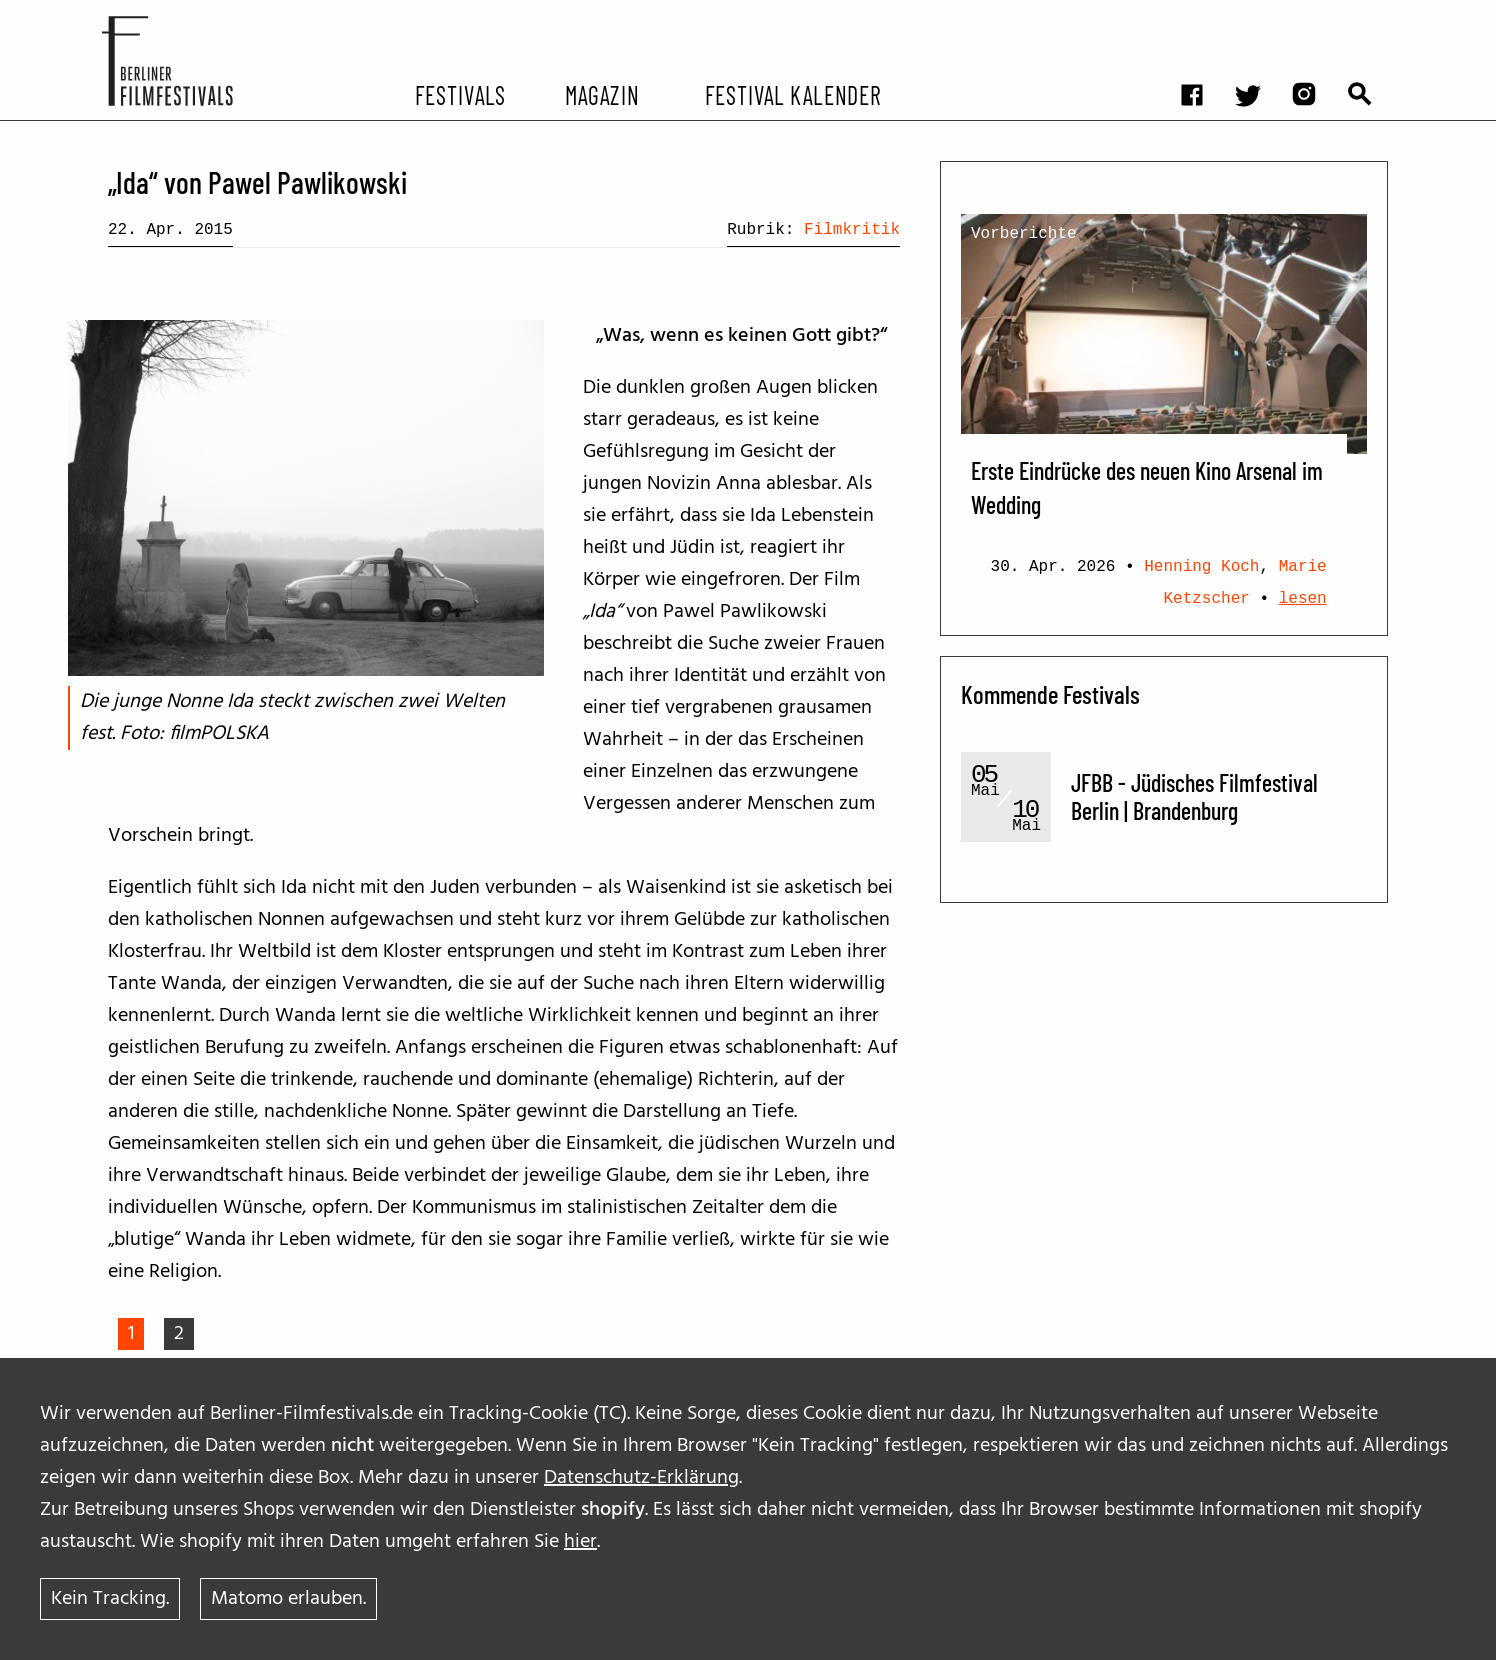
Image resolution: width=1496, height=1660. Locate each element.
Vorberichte (1024, 234)
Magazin (601, 94)
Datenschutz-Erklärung (641, 1478)
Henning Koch (1201, 567)
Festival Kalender (792, 94)
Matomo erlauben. (288, 1599)
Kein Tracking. (110, 1599)
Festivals (460, 94)
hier (580, 1542)
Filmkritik (852, 230)
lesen (1303, 599)
